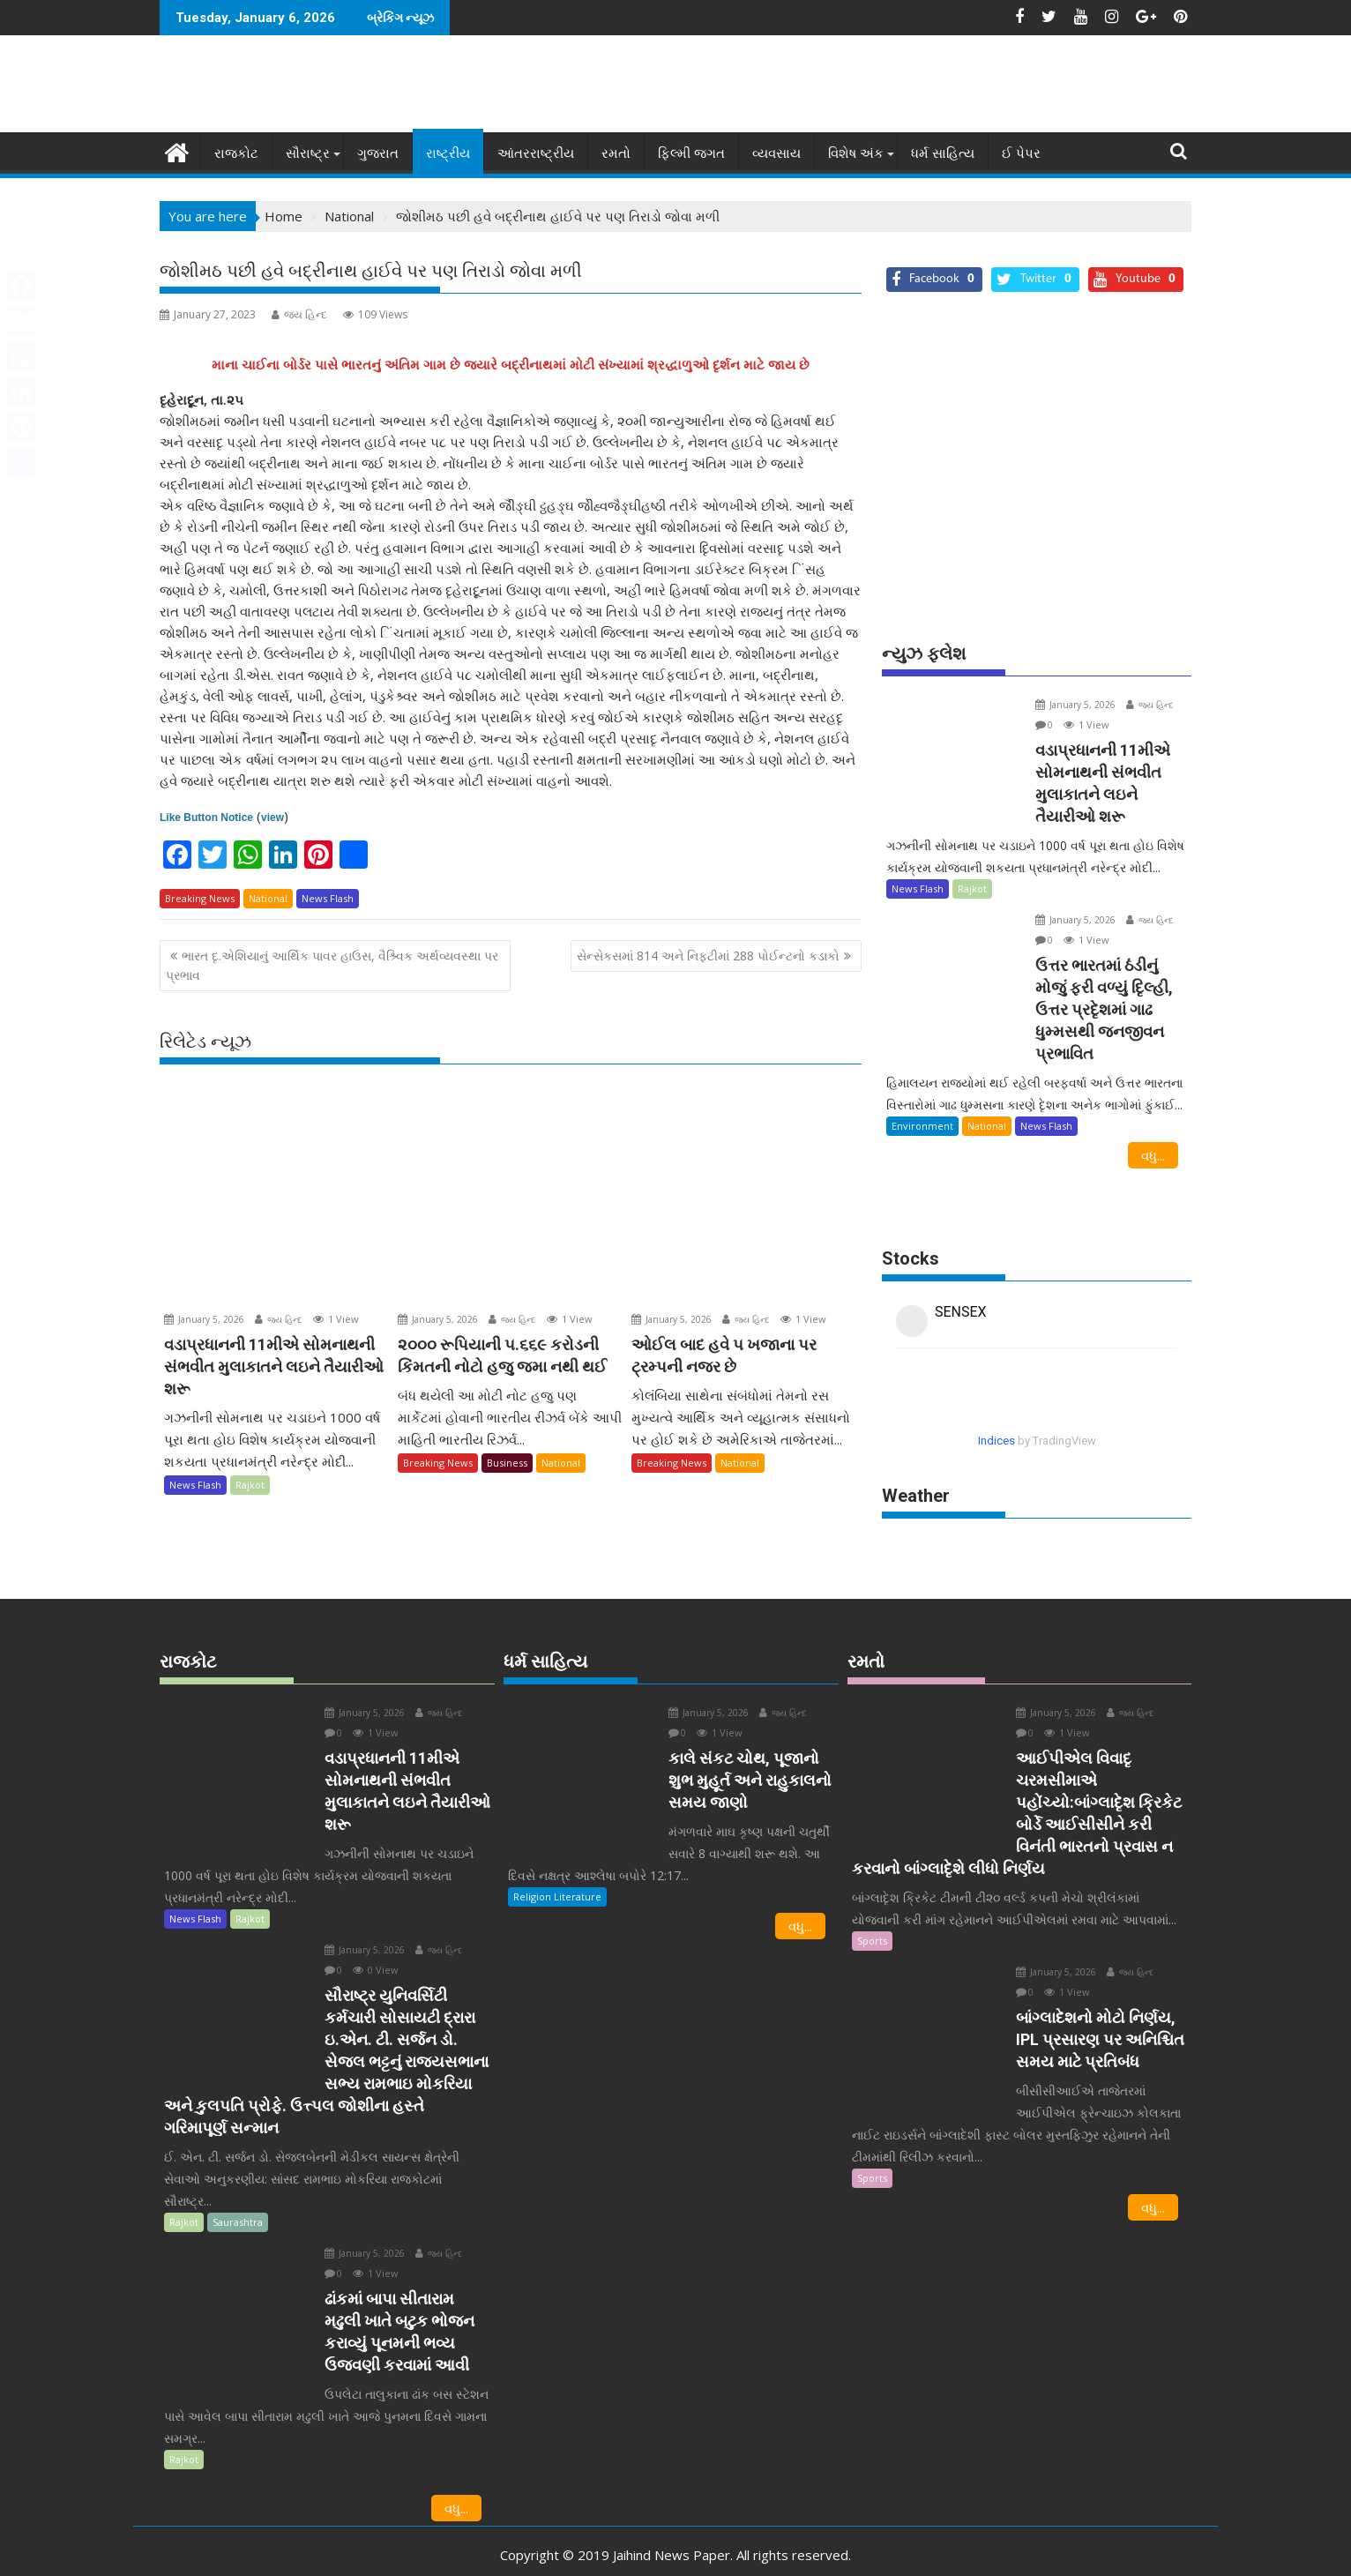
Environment (922, 1103)
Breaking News (200, 898)
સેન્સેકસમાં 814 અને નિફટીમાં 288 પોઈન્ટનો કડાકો (708, 955)
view (272, 817)
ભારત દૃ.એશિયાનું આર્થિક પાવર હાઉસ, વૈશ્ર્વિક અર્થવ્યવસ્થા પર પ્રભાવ (332, 965)
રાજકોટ (236, 153)
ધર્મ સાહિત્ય (942, 153)
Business (507, 1462)
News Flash (328, 898)
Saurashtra (238, 2199)
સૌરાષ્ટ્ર (308, 153)
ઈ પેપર (1021, 153)
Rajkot (250, 1484)
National (268, 898)
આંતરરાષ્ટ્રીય (535, 153)
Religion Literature (557, 1873)
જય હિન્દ (299, 314)
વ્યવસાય (776, 153)
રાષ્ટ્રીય (448, 153)
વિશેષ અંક (856, 153)
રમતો (616, 153)
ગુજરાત (378, 153)
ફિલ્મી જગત (691, 153)
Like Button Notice (206, 817)
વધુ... (1153, 1133)
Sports (872, 1917)
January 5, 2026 (204, 1319)
